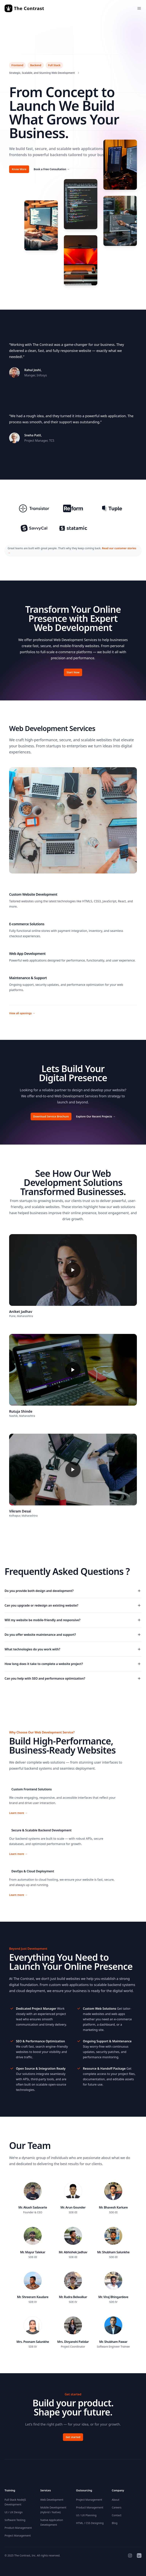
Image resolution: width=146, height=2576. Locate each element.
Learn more (18, 1813)
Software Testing (15, 2520)
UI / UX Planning (86, 2515)
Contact (116, 2515)
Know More (19, 169)
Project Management (18, 2535)
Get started (73, 2437)
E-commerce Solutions (26, 924)
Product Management (18, 2528)
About (115, 2499)
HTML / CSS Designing (90, 2523)
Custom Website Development (33, 894)
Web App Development (27, 953)
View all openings (22, 1013)
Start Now (73, 672)
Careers (116, 2507)
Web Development (51, 2499)
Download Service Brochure (51, 1116)
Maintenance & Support (28, 978)
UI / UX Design (14, 2512)
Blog (114, 2523)
